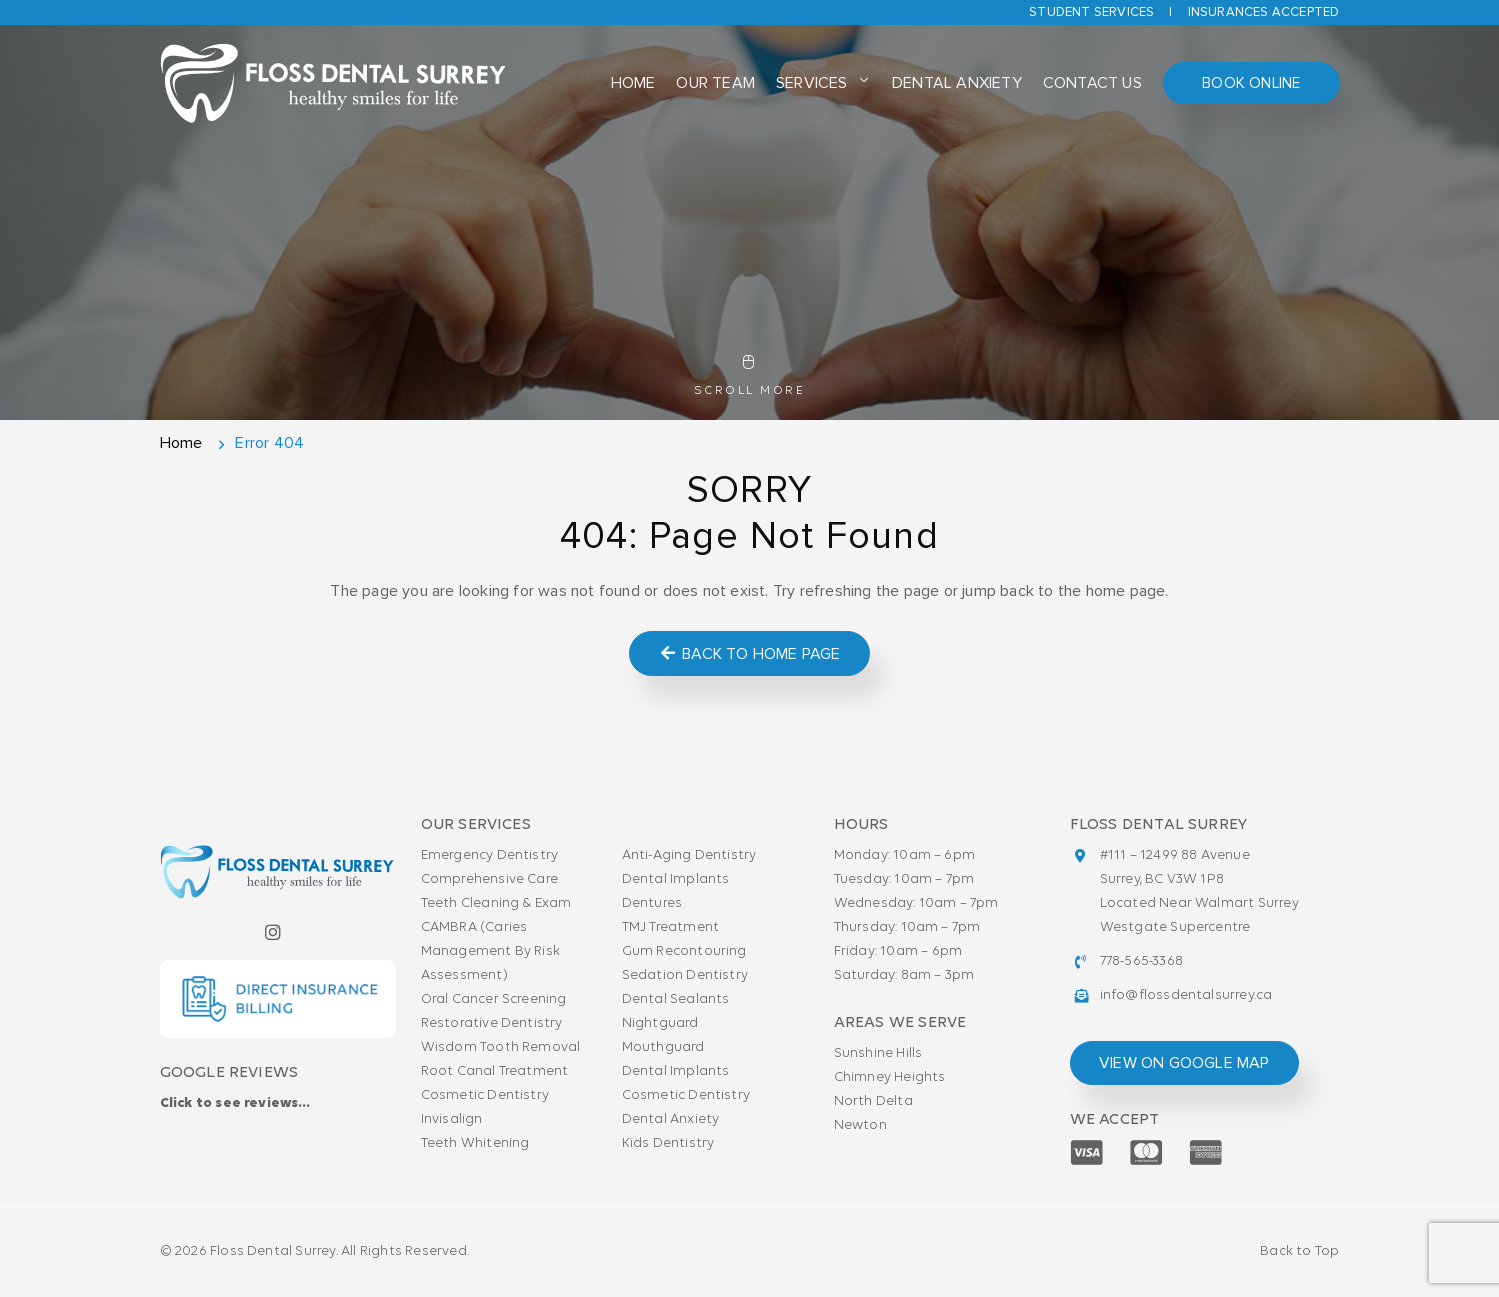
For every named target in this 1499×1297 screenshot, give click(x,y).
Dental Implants (676, 879)
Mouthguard (663, 1047)
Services (810, 85)
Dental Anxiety (952, 85)
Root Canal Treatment (495, 1071)
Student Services (1091, 12)
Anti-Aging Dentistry (689, 855)
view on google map (1184, 1063)
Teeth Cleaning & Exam (496, 903)
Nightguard (660, 1023)
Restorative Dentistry (492, 1023)
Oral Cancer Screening (494, 999)
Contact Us (1085, 85)
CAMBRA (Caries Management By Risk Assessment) (491, 951)
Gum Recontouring (684, 951)
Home (634, 85)
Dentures (652, 903)
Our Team (715, 85)
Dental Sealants (676, 999)
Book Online (1247, 85)
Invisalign (452, 1119)
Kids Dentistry (668, 1143)
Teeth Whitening (475, 1143)
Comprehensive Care (490, 879)
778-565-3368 (1141, 961)
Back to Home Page (749, 653)
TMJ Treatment (671, 927)
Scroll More (749, 376)
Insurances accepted (1264, 12)
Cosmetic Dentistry (485, 1095)
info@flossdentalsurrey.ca (1186, 995)
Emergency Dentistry (490, 855)
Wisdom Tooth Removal (501, 1047)
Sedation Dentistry (685, 975)
